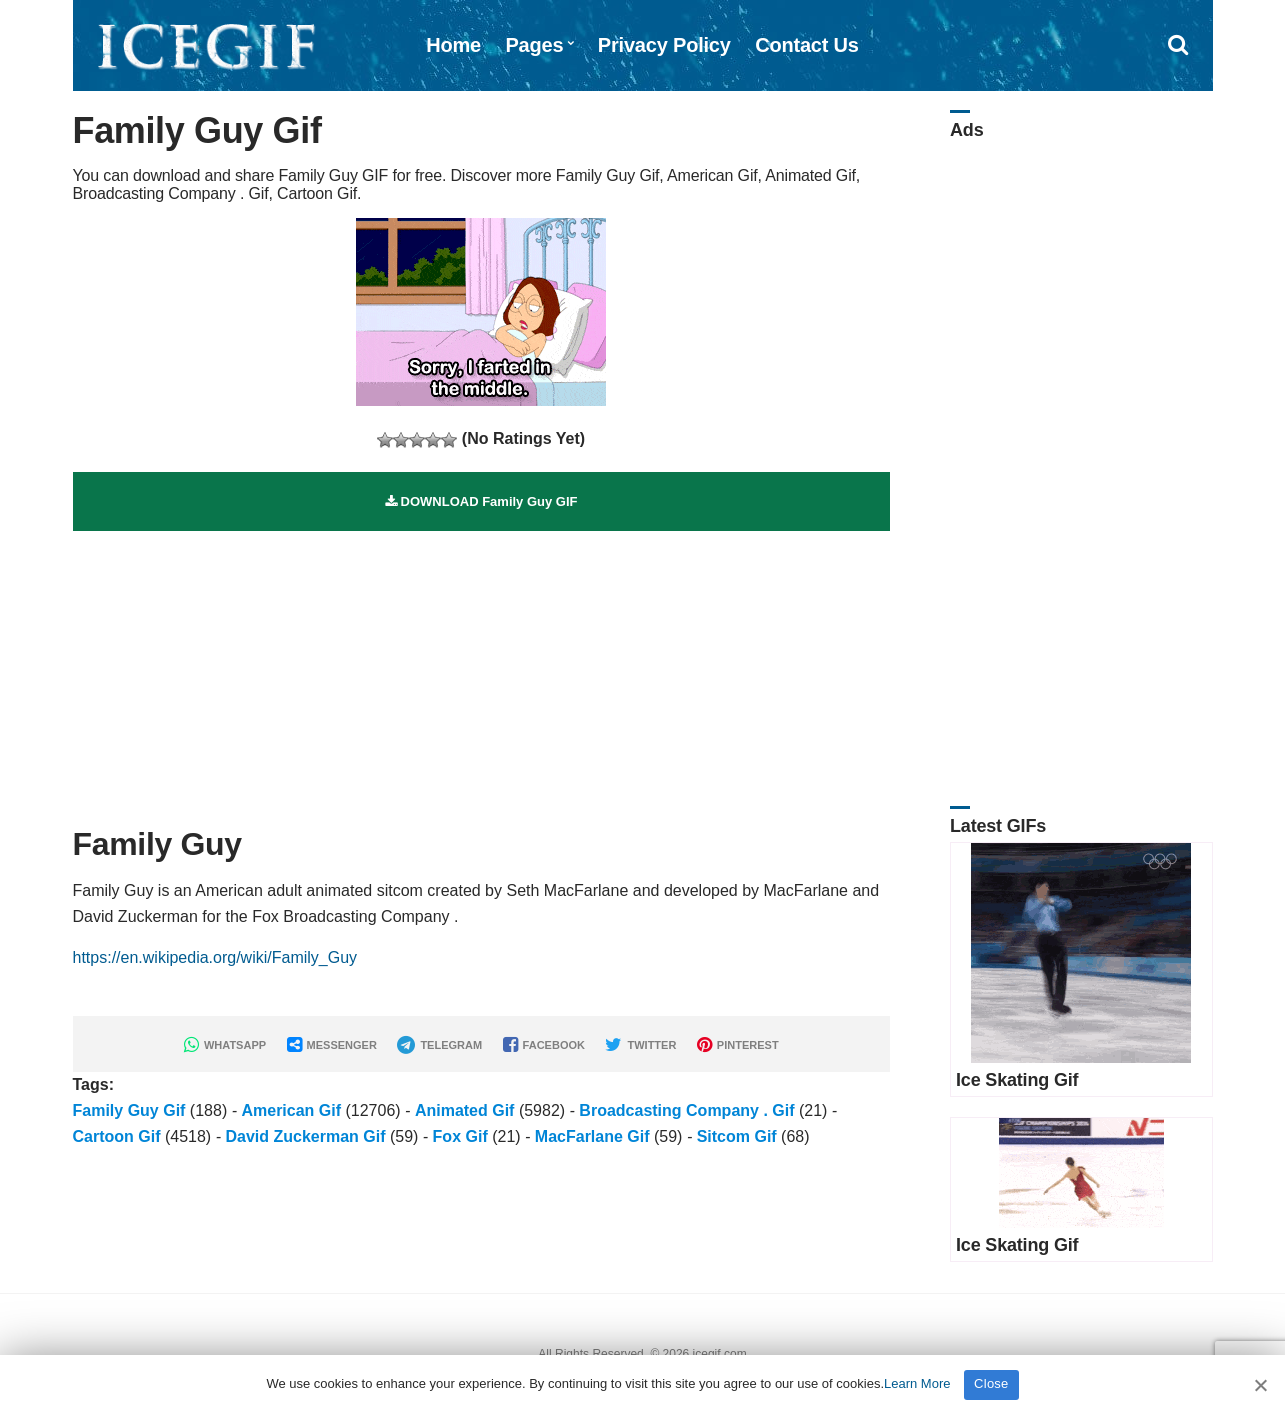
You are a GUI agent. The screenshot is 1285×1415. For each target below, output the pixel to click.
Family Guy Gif (129, 1110)
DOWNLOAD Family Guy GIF (481, 501)
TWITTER (640, 1045)
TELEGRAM (439, 1045)
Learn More (917, 1383)
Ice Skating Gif (1017, 1080)
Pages (534, 45)
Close (991, 1383)
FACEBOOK (544, 1045)
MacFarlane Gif (592, 1136)
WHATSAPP (225, 1045)
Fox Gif (460, 1136)
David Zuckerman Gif (305, 1136)
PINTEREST (738, 1045)
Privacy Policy (664, 45)
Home (453, 45)
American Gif (291, 1110)
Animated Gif (465, 1110)
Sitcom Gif (737, 1136)
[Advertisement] (482, 671)
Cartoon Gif (117, 1136)
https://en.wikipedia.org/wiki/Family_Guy (215, 957)
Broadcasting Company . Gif (686, 1110)
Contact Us (807, 45)
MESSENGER (332, 1045)
